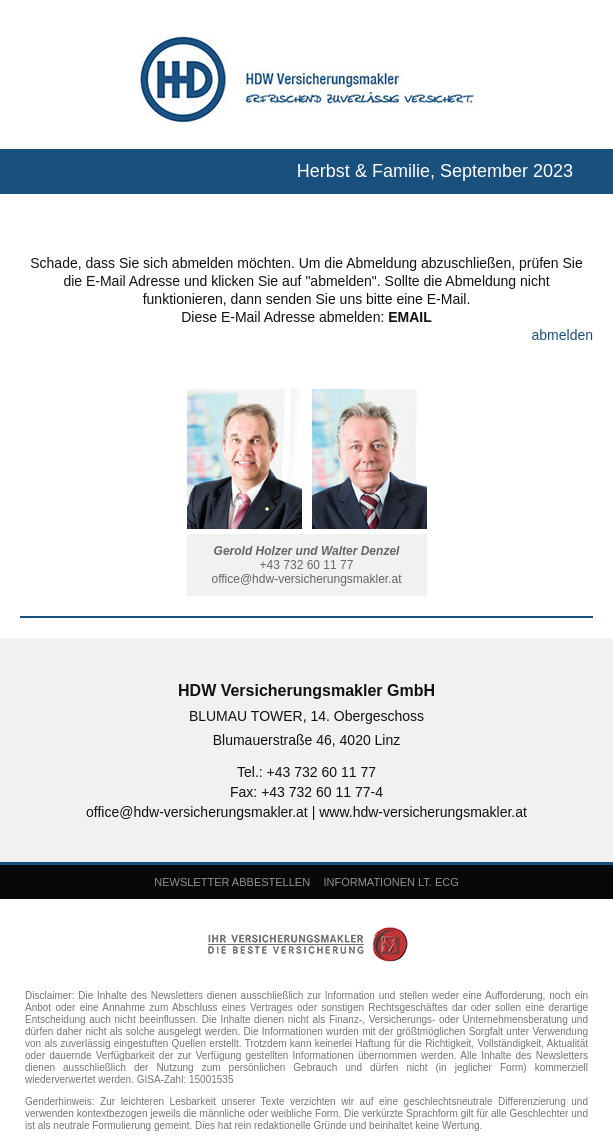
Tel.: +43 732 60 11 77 (306, 772)
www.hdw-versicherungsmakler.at (423, 812)
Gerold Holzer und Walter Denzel (307, 551)
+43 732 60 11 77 (307, 565)
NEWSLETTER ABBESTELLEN (232, 882)
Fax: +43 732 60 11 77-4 (306, 792)
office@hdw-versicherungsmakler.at (306, 579)
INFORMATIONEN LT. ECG (390, 882)
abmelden (563, 335)
